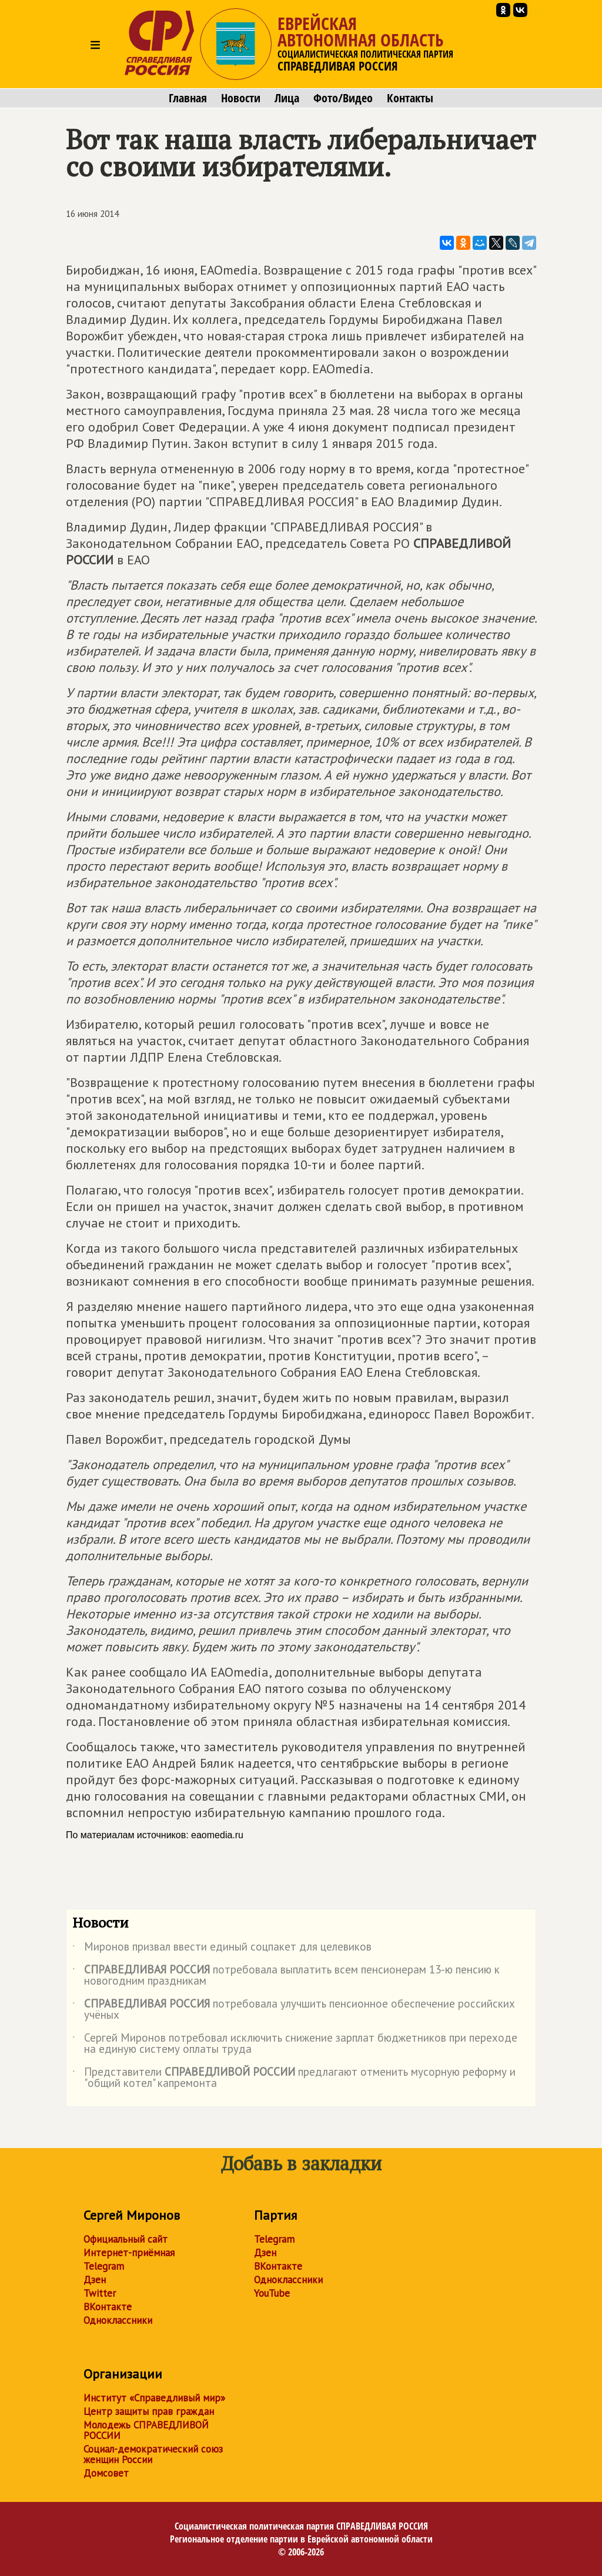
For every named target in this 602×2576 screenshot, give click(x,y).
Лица (287, 98)
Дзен (94, 2279)
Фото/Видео (343, 98)
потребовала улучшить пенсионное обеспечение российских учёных (293, 2010)
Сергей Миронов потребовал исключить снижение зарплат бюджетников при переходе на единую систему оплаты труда (294, 2044)
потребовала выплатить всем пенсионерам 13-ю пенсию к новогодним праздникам (286, 1976)
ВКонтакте (107, 2306)
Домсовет (106, 2473)
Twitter (99, 2293)
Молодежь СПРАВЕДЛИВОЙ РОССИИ (146, 2430)
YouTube (272, 2293)
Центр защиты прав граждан (148, 2411)
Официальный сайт (125, 2239)
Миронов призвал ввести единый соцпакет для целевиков (222, 1948)
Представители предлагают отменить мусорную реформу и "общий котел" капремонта (294, 2078)
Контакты (410, 98)
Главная (188, 98)
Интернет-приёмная (129, 2252)
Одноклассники (117, 2320)
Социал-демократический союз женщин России (153, 2454)
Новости (240, 98)
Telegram (103, 2266)
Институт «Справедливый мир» (154, 2398)
